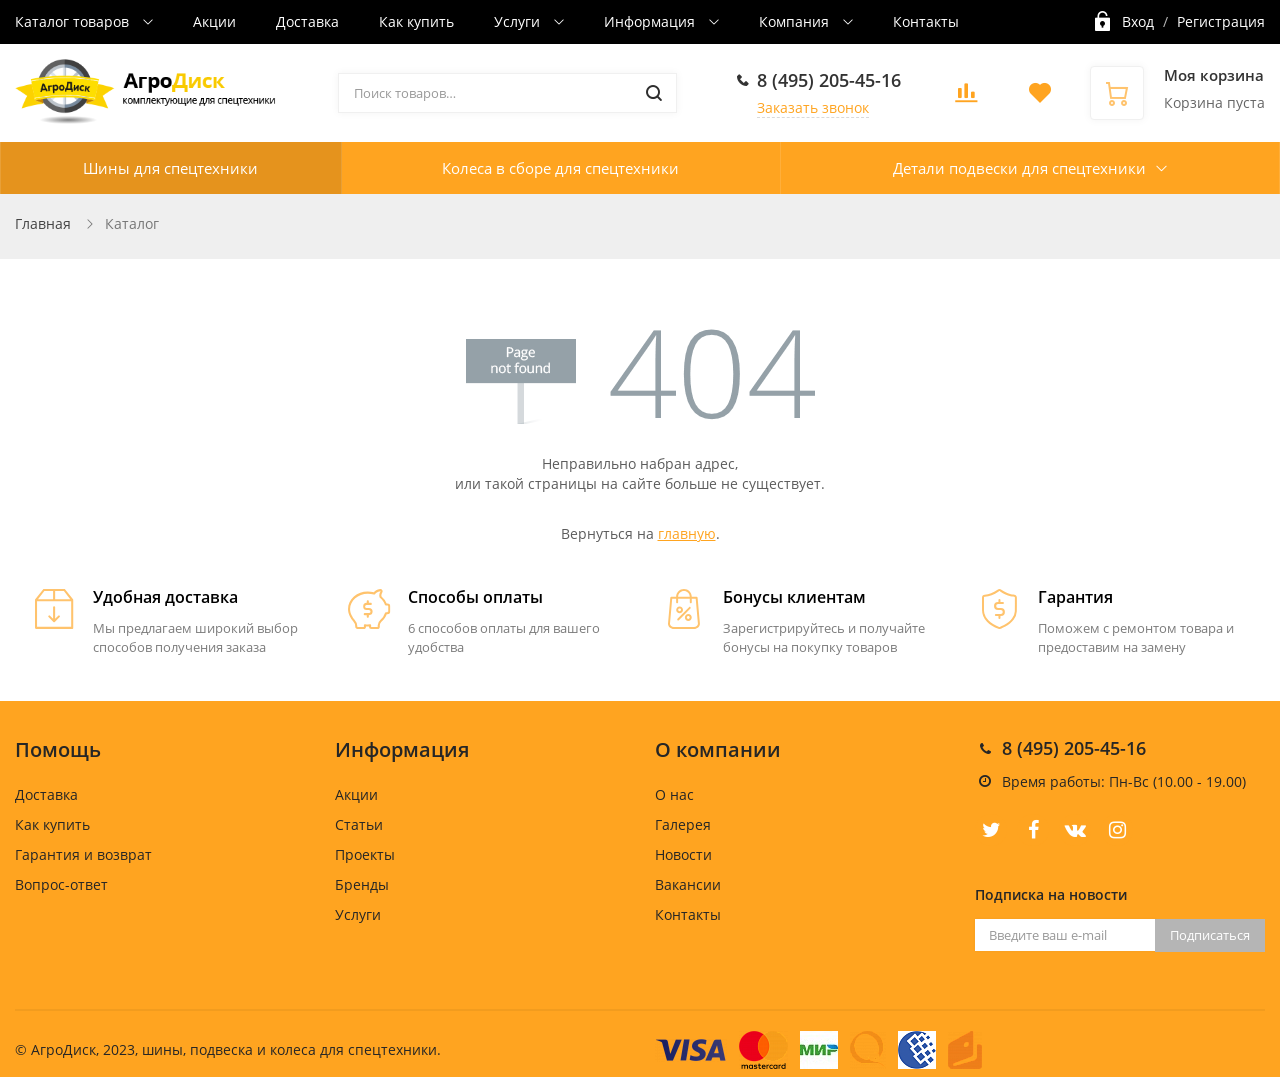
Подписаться (1210, 935)
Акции (214, 21)
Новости (683, 854)
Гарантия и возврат (83, 854)
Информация (651, 21)
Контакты (926, 21)
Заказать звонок (813, 107)
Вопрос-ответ (61, 884)
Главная (43, 223)
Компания (796, 21)
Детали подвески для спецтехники (1019, 168)
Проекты (365, 854)
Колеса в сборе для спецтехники (560, 168)
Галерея (683, 824)
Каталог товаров (74, 21)
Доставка (307, 21)
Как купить (416, 21)
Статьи (359, 824)
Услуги (519, 21)
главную (687, 533)
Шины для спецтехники (170, 168)
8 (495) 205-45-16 (829, 80)
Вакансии (688, 884)
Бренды (362, 884)
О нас (674, 794)
